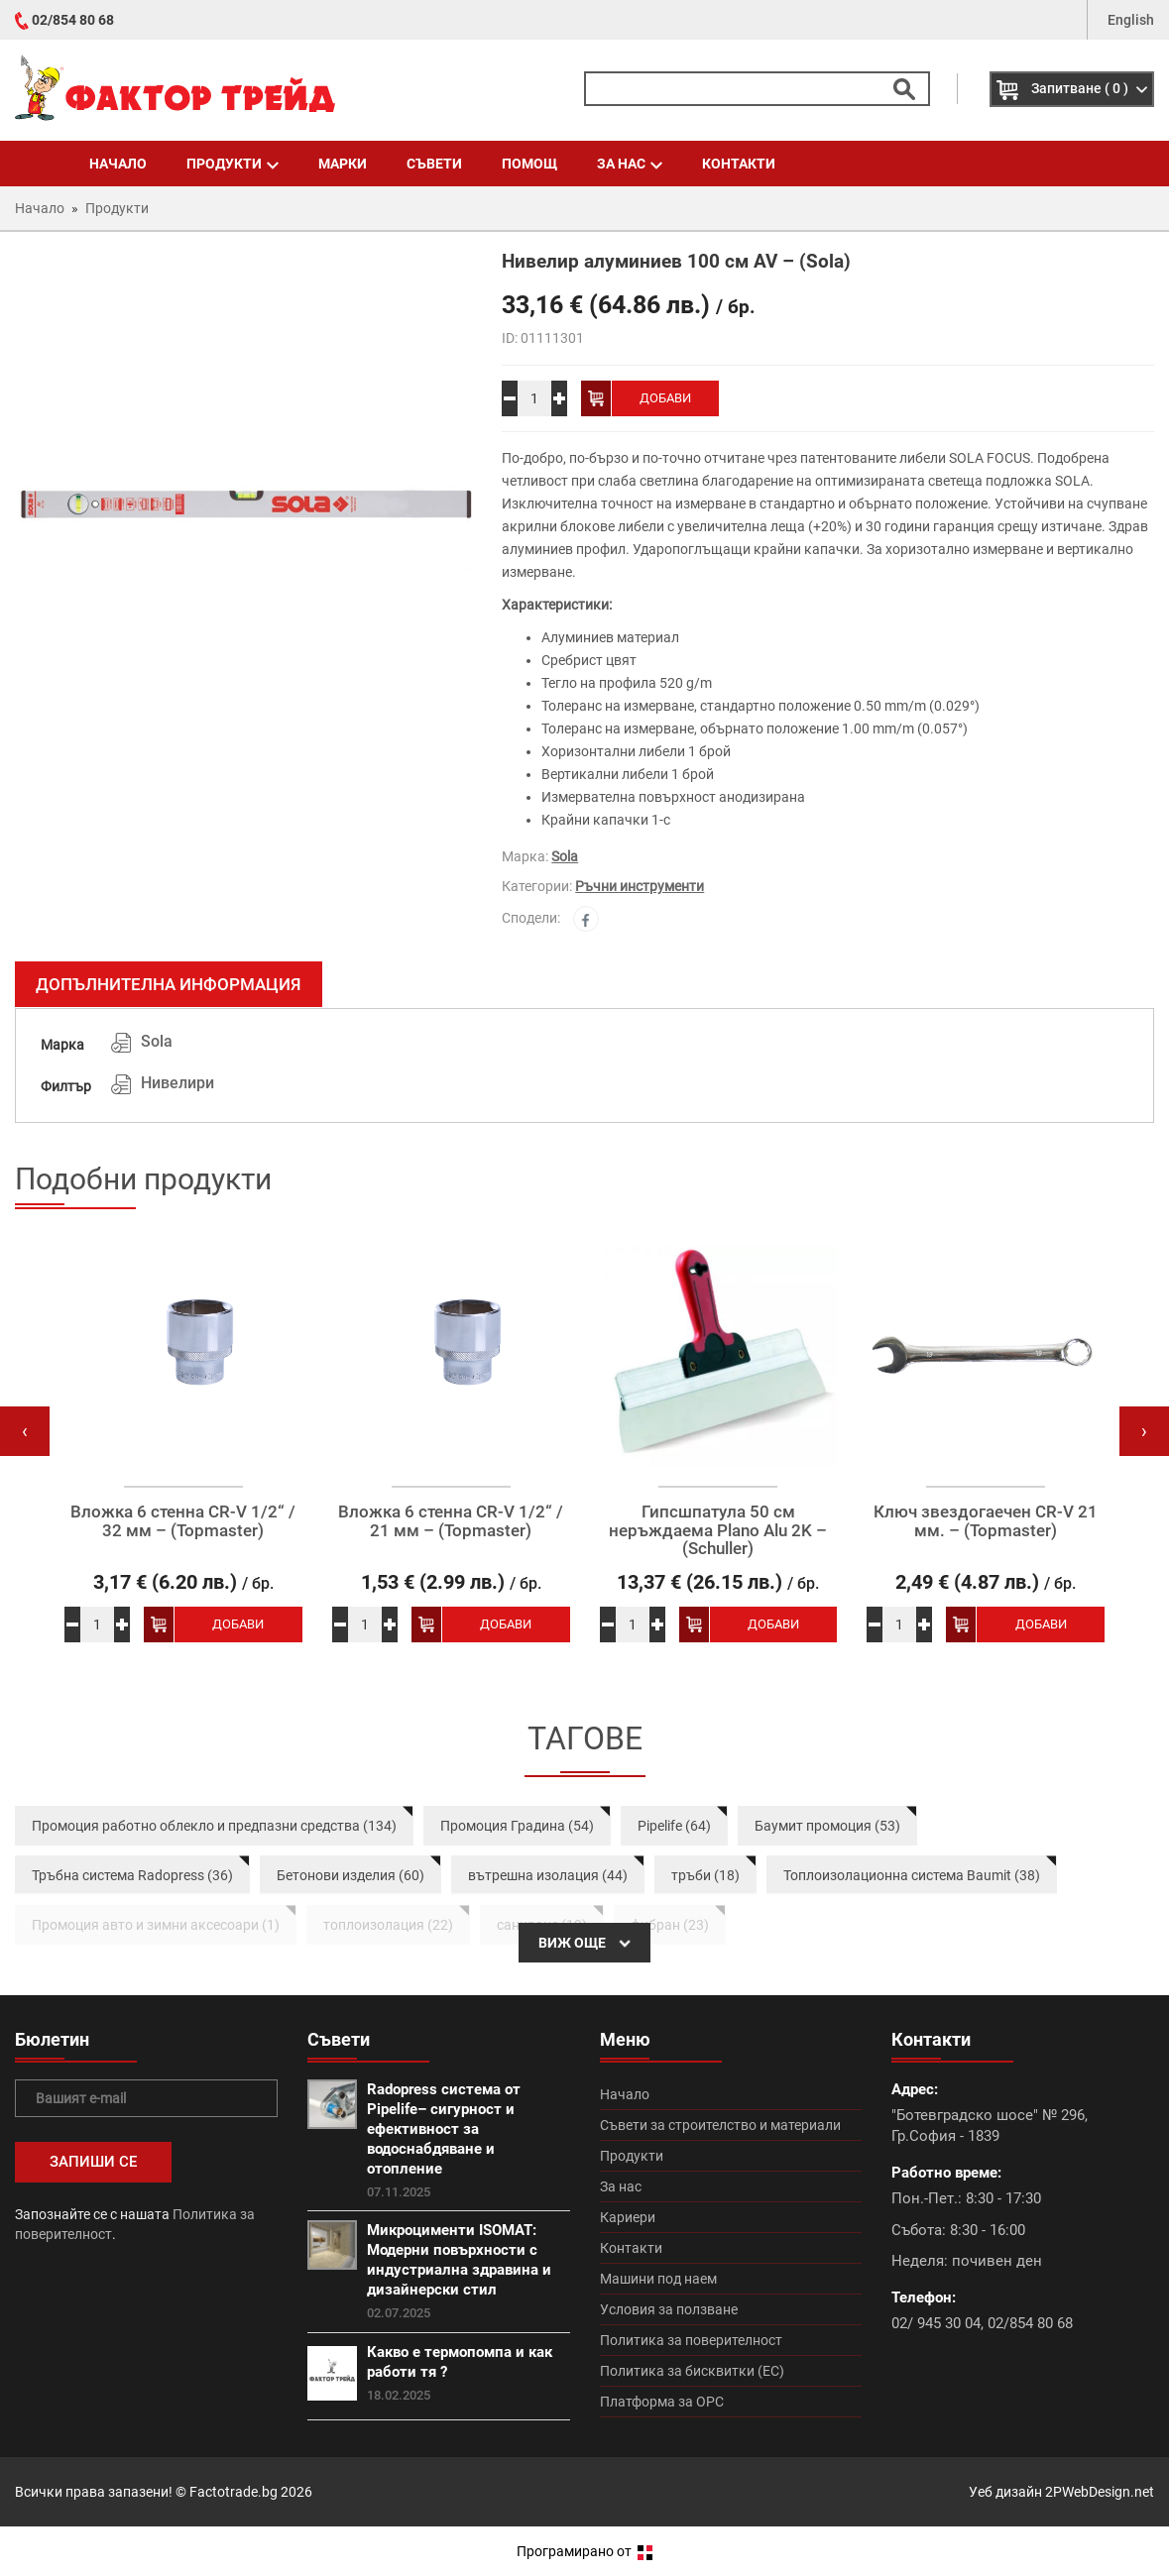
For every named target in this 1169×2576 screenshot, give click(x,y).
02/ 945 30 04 (936, 2323)
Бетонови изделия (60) (350, 1875)
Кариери (627, 2217)
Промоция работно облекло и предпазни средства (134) (214, 1826)
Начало (118, 163)
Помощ (529, 163)
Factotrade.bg (233, 2492)
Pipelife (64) (674, 1826)
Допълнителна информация (168, 984)
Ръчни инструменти (639, 886)
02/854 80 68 (73, 20)
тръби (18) (705, 1875)
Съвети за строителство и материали (720, 2125)
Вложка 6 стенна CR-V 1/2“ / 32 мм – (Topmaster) (182, 1521)
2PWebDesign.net (1099, 2492)
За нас (629, 163)
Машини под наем (658, 2279)
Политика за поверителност (691, 2340)
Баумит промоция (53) (827, 1826)
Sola (564, 856)
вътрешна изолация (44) (548, 1875)
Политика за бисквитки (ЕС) (692, 2371)
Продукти (232, 163)
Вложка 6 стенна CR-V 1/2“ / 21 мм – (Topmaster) (450, 1521)
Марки (342, 163)
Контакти (738, 163)
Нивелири (177, 1082)
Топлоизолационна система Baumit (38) (911, 1875)
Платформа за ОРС (662, 2401)
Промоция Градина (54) (517, 1826)
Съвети (434, 163)
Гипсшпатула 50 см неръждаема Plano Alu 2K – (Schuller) (718, 1530)
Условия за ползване (669, 2309)
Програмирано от (584, 2551)
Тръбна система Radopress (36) (132, 1875)
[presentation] (25, 1431)
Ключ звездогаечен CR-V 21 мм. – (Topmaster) (986, 1521)
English (1131, 20)
